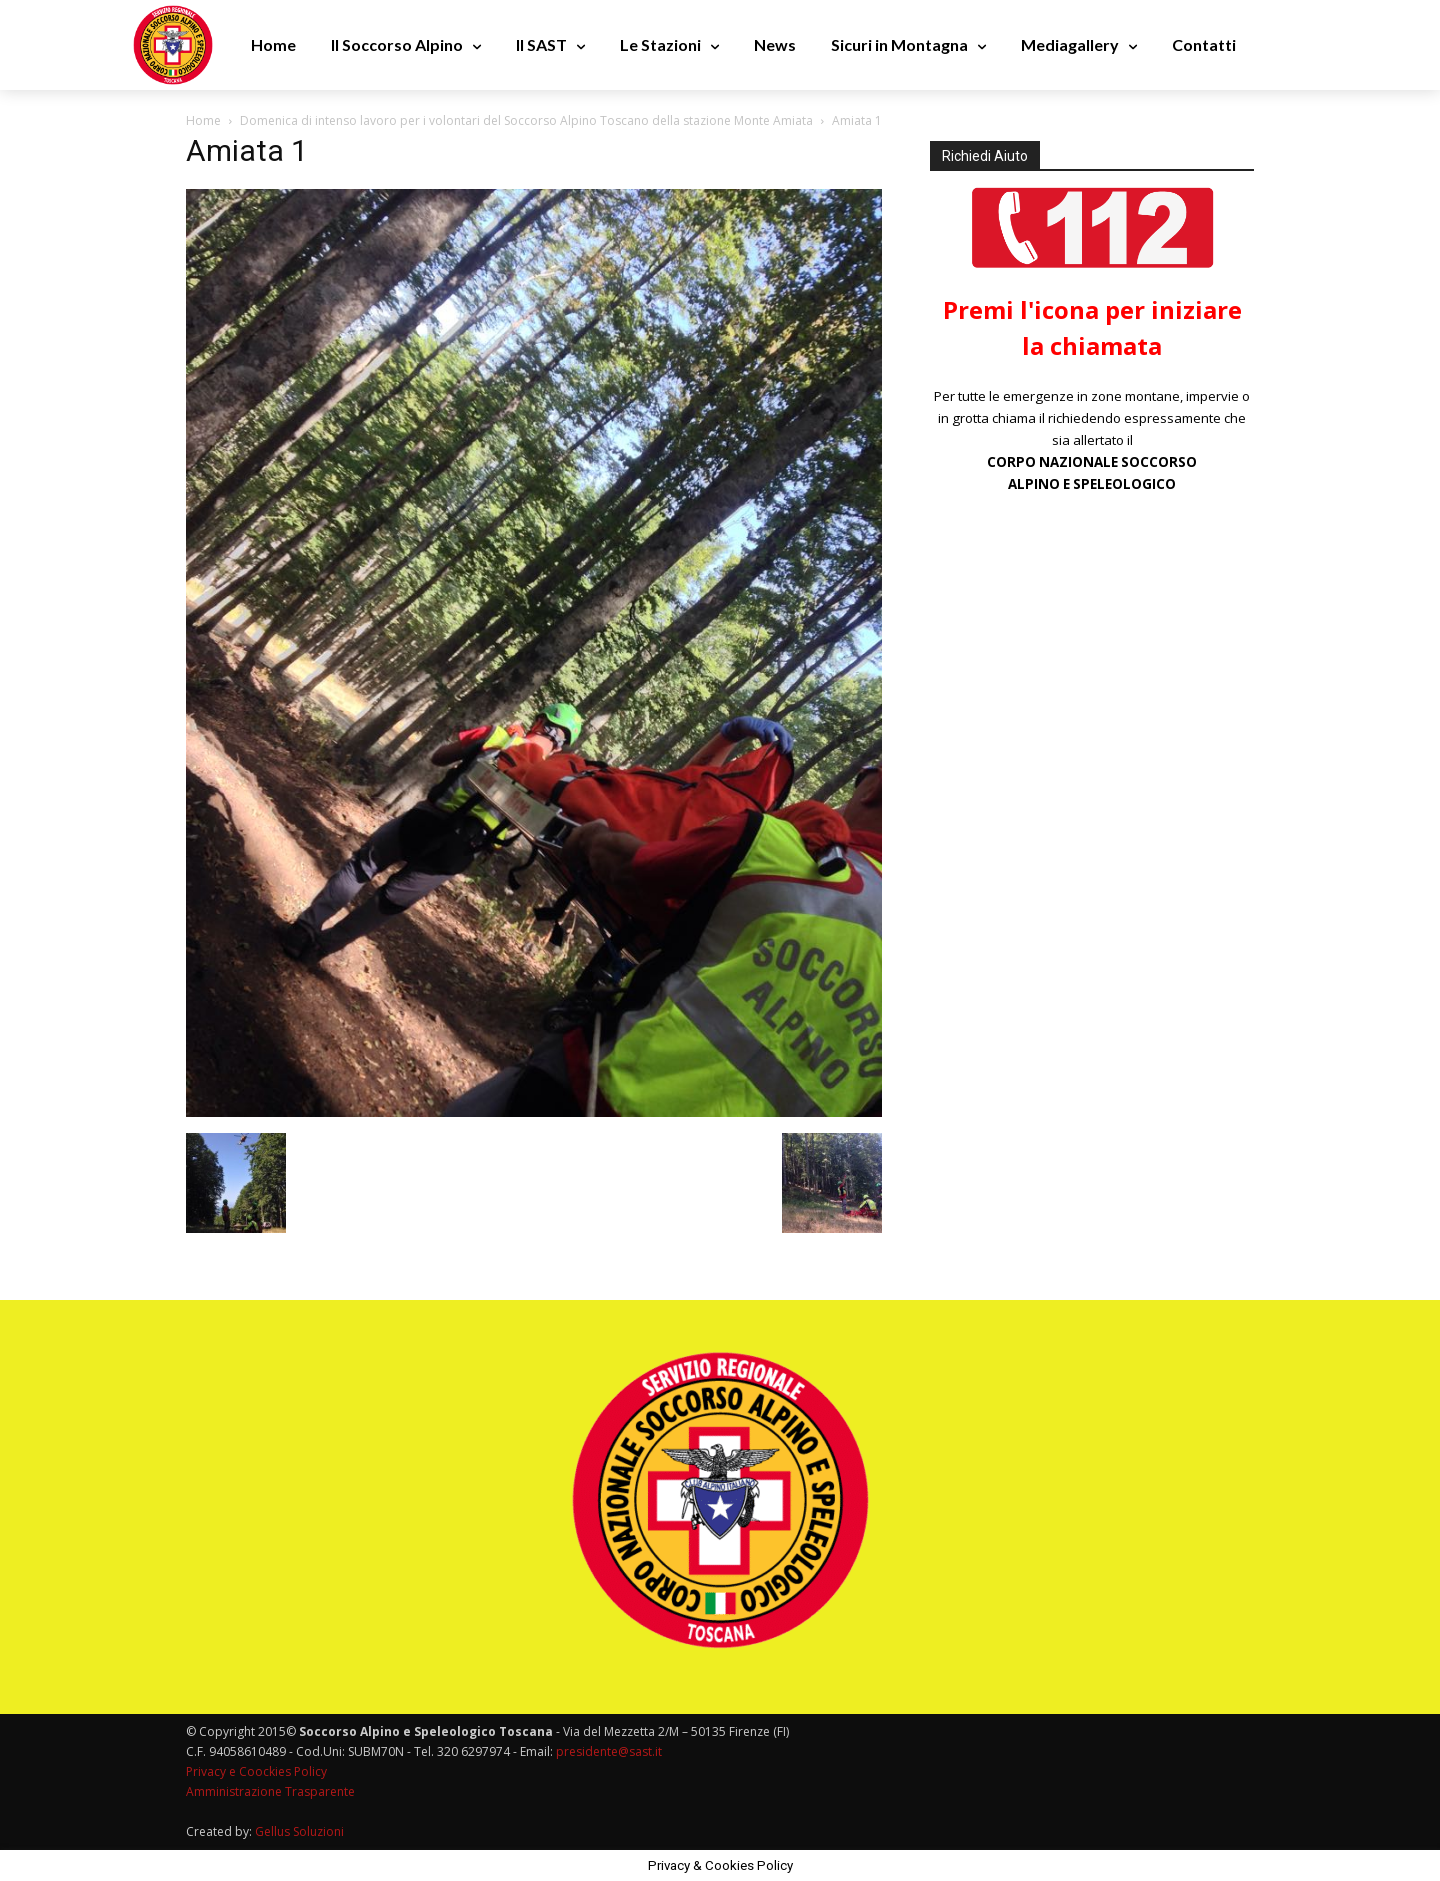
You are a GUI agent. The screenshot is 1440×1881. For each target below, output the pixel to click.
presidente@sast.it (607, 1751)
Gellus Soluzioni (299, 1831)
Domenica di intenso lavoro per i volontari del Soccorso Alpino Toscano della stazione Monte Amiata (526, 120)
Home (203, 120)
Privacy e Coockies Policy (256, 1771)
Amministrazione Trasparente (270, 1791)
